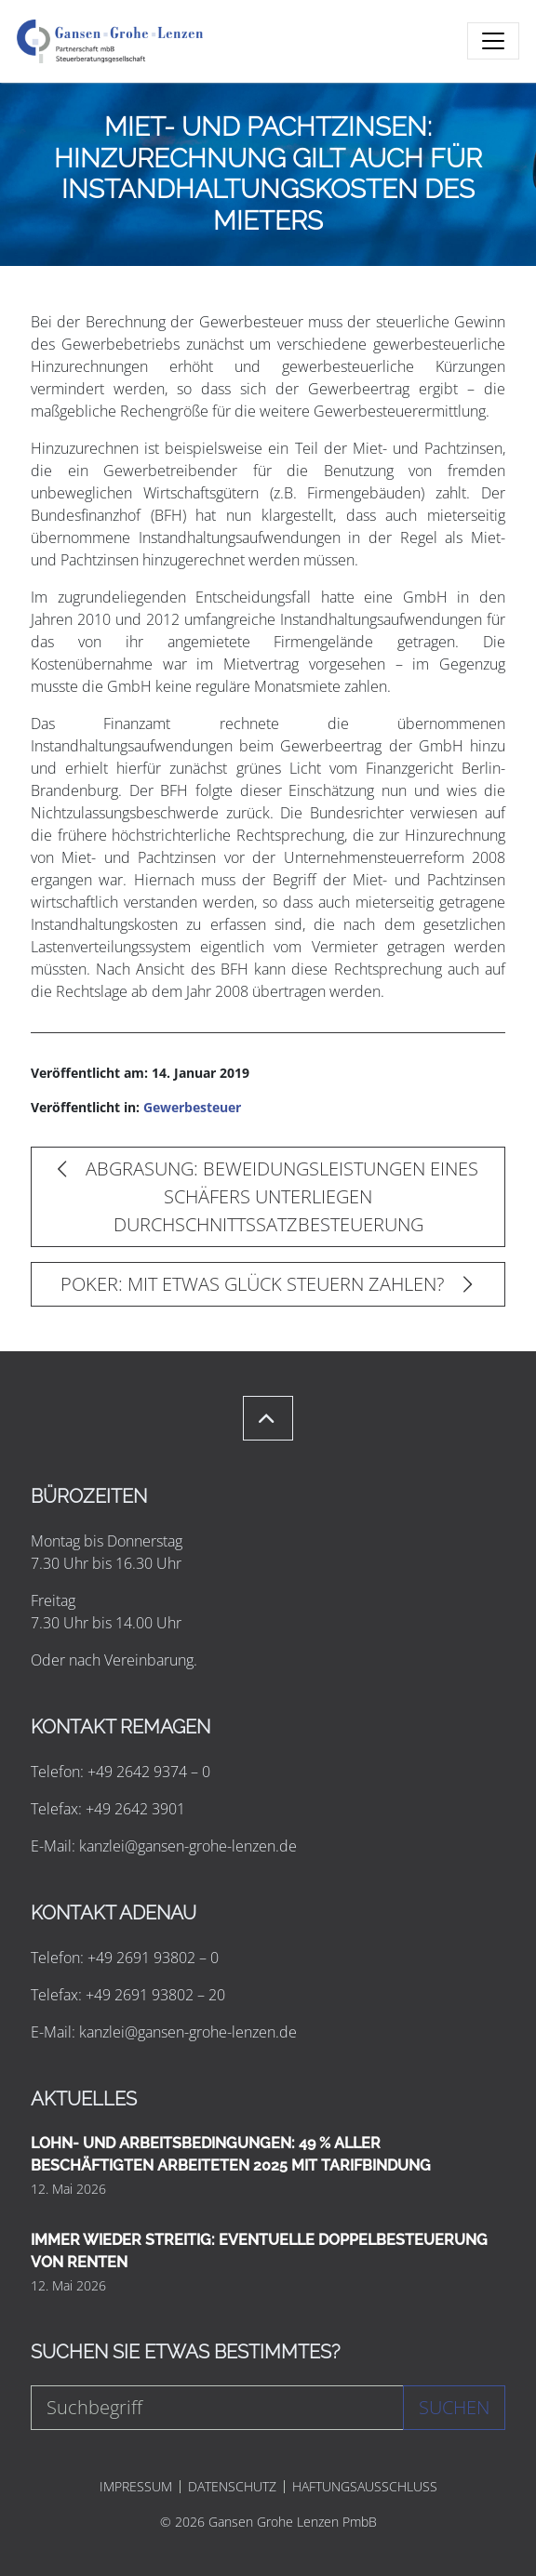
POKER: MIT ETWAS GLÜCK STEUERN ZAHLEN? (266, 1283)
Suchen (454, 2407)
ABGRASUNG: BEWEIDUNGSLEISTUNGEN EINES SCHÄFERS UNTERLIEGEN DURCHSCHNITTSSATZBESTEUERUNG (268, 1196)
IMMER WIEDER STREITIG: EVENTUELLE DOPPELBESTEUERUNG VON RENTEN (259, 2251)
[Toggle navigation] (493, 41)
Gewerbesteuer (192, 1107)
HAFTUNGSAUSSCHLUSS (364, 2486)
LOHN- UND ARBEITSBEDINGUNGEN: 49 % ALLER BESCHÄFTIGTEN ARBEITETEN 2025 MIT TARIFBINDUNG (231, 2154)
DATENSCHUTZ (232, 2486)
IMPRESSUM (136, 2486)
